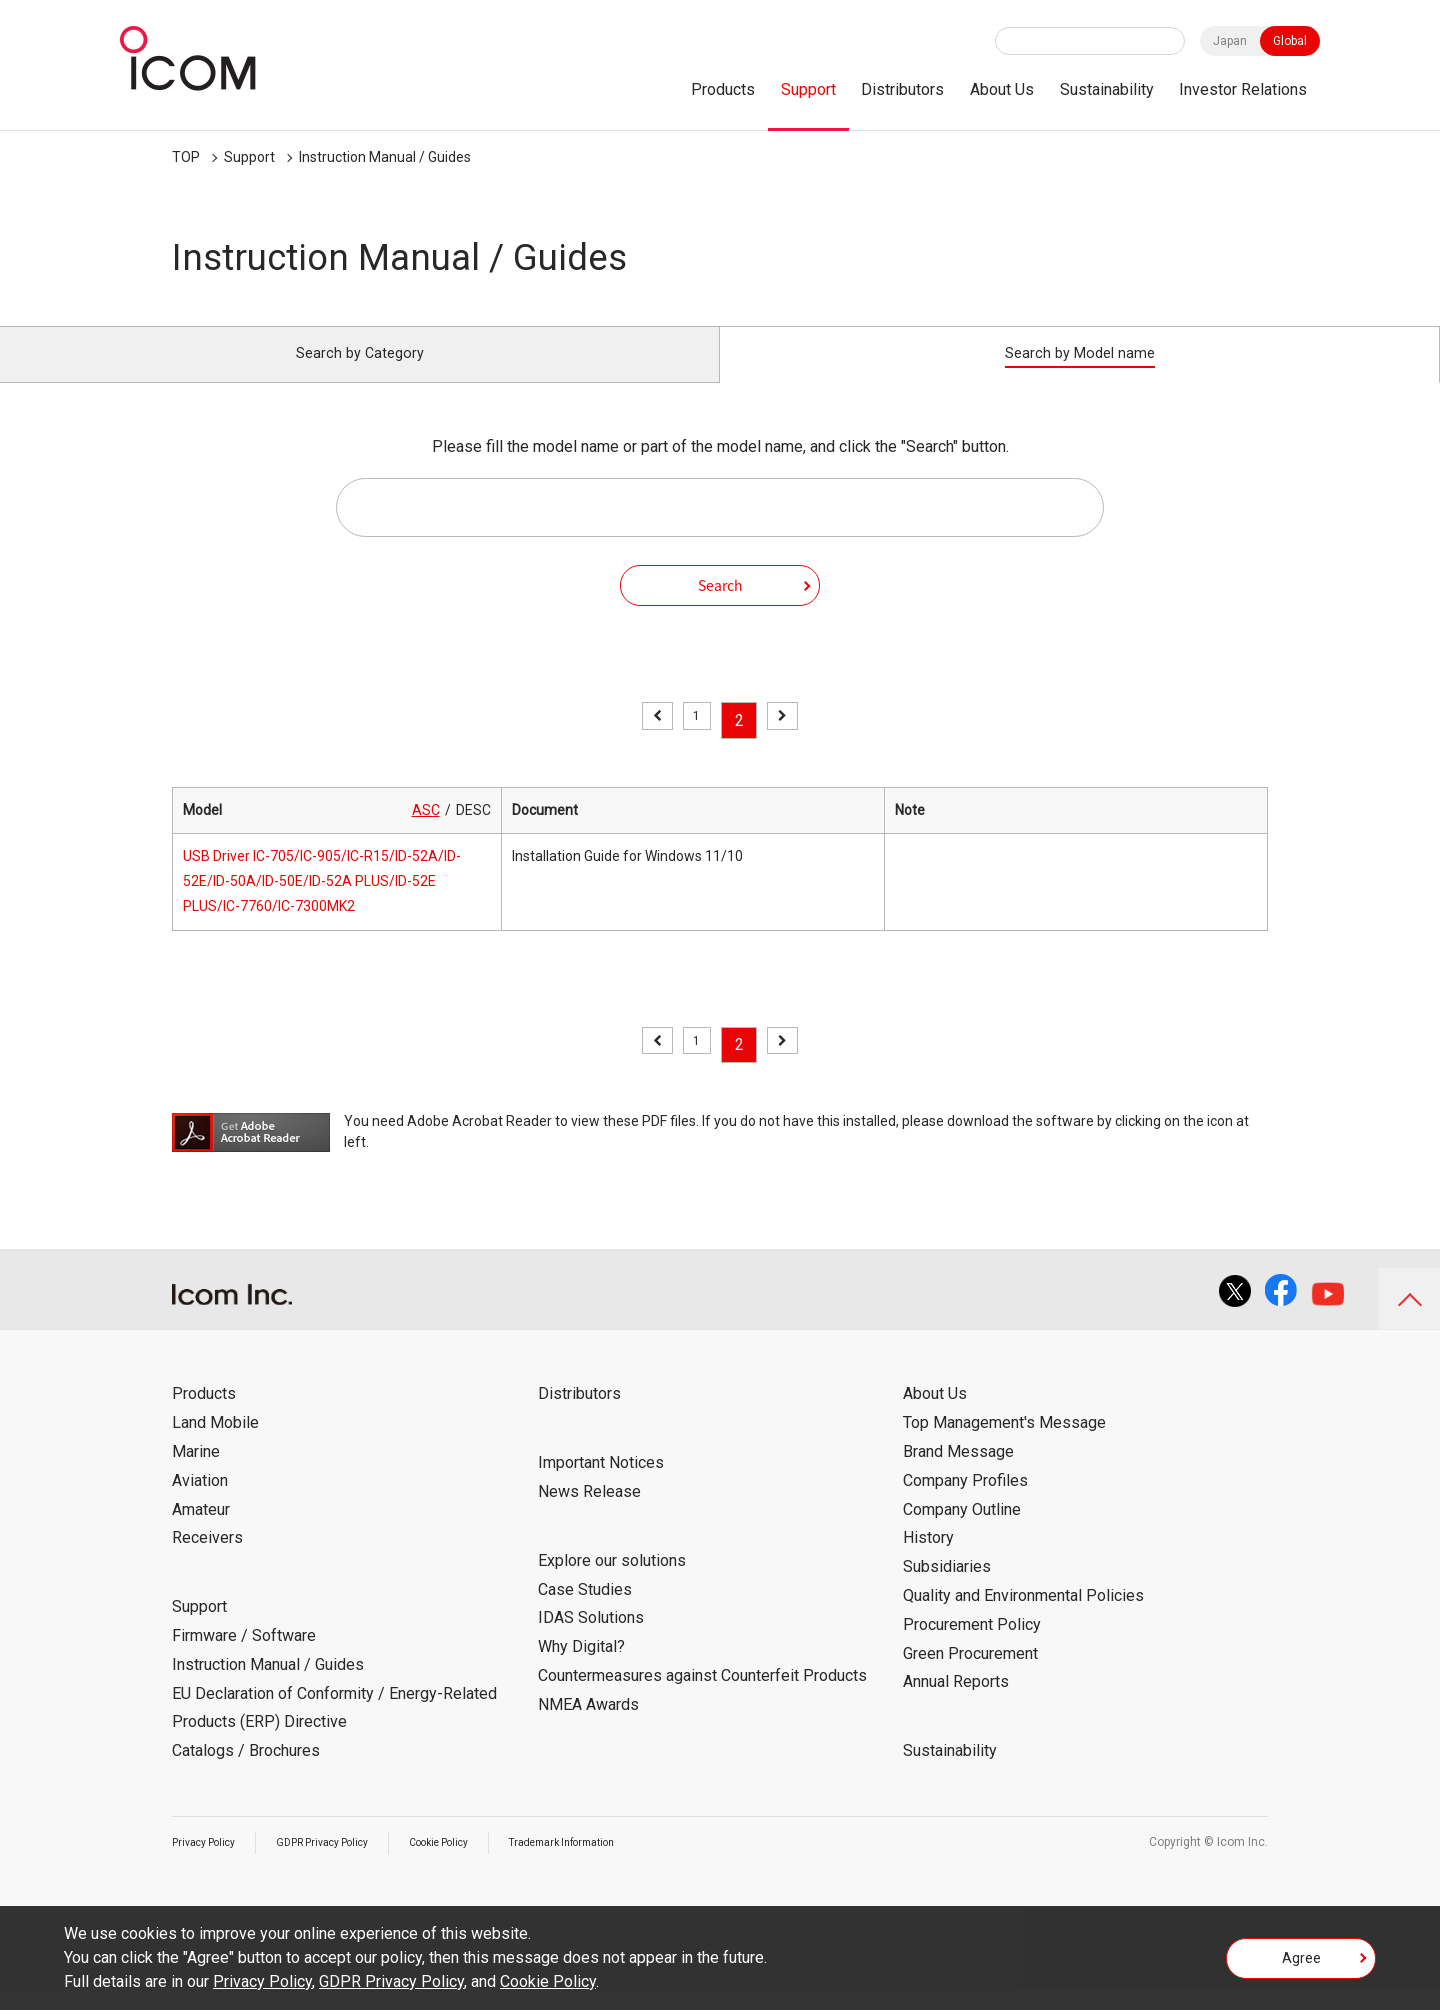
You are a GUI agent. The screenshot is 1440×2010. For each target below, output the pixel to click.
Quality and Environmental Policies (1023, 1617)
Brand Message (958, 1473)
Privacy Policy (210, 1864)
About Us (1002, 89)
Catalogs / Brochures (246, 1773)
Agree (1301, 1964)
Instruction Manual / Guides (385, 157)
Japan (1230, 41)
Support (808, 89)
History (928, 1560)
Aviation (200, 1502)
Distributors (902, 89)
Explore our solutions (612, 1582)
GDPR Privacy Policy (344, 1864)
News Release (589, 1513)
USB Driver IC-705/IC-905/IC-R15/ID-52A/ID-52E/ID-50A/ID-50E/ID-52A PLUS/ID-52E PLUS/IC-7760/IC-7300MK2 (322, 904)
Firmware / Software (244, 1657)
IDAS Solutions (591, 1640)
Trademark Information (618, 1864)
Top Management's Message (1004, 1445)
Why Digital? (581, 1669)
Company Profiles (965, 1502)
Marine (196, 1473)
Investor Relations (1243, 89)
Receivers (207, 1560)
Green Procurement (970, 1675)
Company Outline (962, 1531)
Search (720, 607)
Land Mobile (215, 1445)
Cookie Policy (477, 1864)
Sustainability (1107, 89)
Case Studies (585, 1611)
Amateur (201, 1531)
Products (723, 89)
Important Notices (601, 1485)
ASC (426, 832)
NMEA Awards (588, 1726)
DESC (473, 832)
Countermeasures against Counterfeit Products (702, 1697)
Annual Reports (956, 1704)
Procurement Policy (972, 1646)
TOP (186, 157)
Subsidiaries (947, 1589)
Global (1290, 41)
